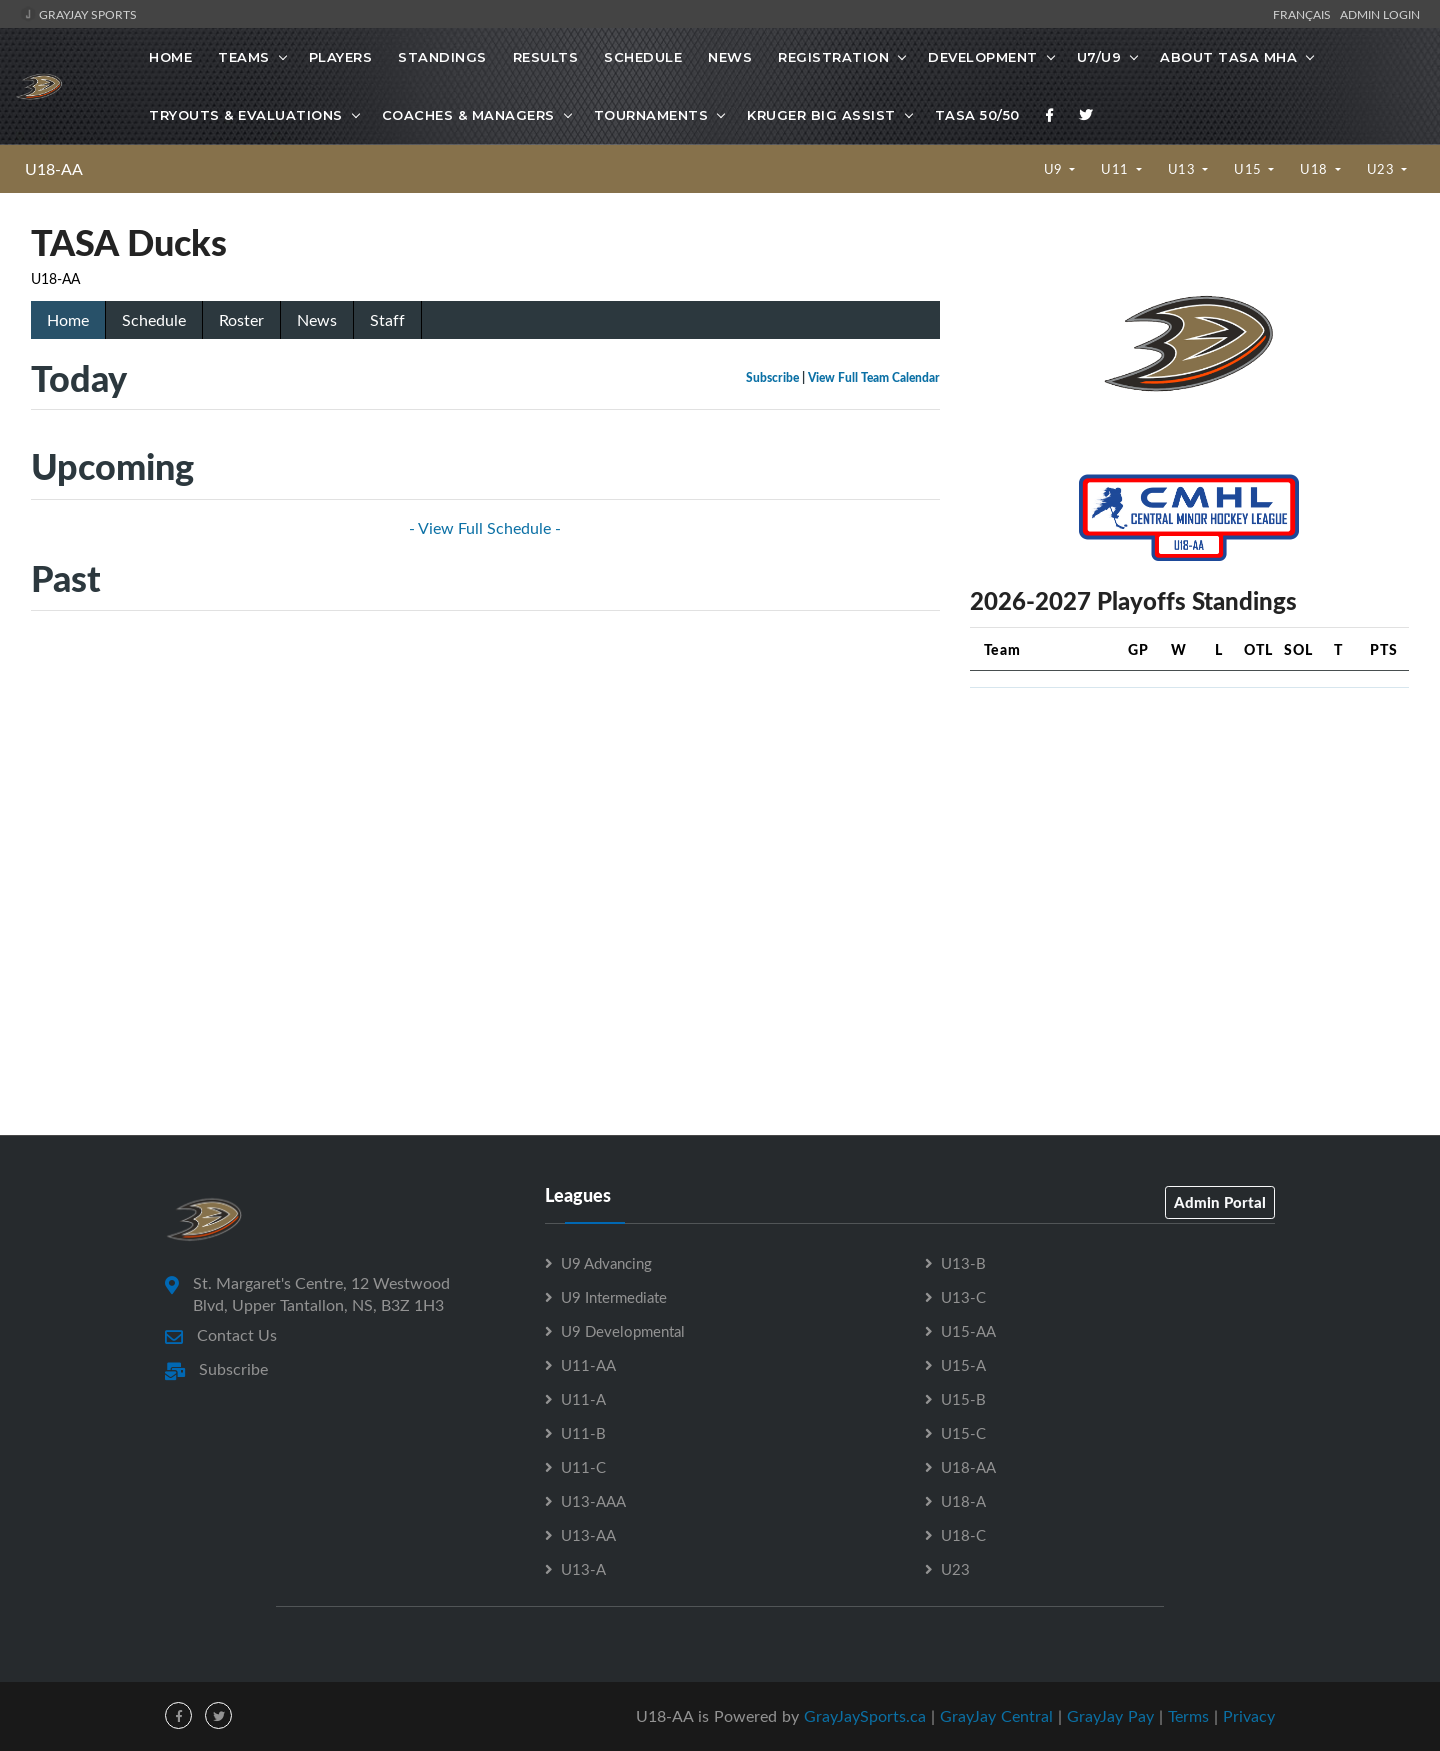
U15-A (963, 1365)
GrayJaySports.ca (865, 1716)
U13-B (963, 1263)
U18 (1315, 169)
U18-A (963, 1501)
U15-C (963, 1433)
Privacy (1249, 1716)
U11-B (583, 1433)
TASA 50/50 (977, 115)
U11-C (583, 1467)
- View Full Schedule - (485, 528)
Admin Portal (1220, 1202)
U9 (1055, 169)
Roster (241, 320)
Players (341, 57)
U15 (1249, 169)
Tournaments (651, 115)
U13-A (583, 1569)
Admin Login (1380, 14)
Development (983, 57)
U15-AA (968, 1331)
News (730, 57)
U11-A (583, 1399)
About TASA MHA (1228, 57)
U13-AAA (593, 1501)
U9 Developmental (623, 1331)
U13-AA (588, 1535)
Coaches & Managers (468, 115)
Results (546, 57)
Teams (244, 57)
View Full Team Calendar (874, 377)
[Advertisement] (1189, 844)
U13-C (963, 1297)
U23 (1382, 169)
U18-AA (54, 169)
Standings (442, 57)
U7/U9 (1099, 57)
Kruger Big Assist (821, 115)
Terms (1188, 1716)
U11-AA (588, 1365)
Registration (833, 57)
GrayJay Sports (78, 14)
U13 (1183, 169)
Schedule (643, 57)
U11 (1116, 169)
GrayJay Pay (1110, 1716)
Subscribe (772, 377)
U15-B (963, 1399)
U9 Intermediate (614, 1297)
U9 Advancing (606, 1263)
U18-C (963, 1535)
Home (170, 57)
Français (1305, 14)
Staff (387, 320)
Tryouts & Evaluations (246, 115)
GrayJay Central (996, 1716)
